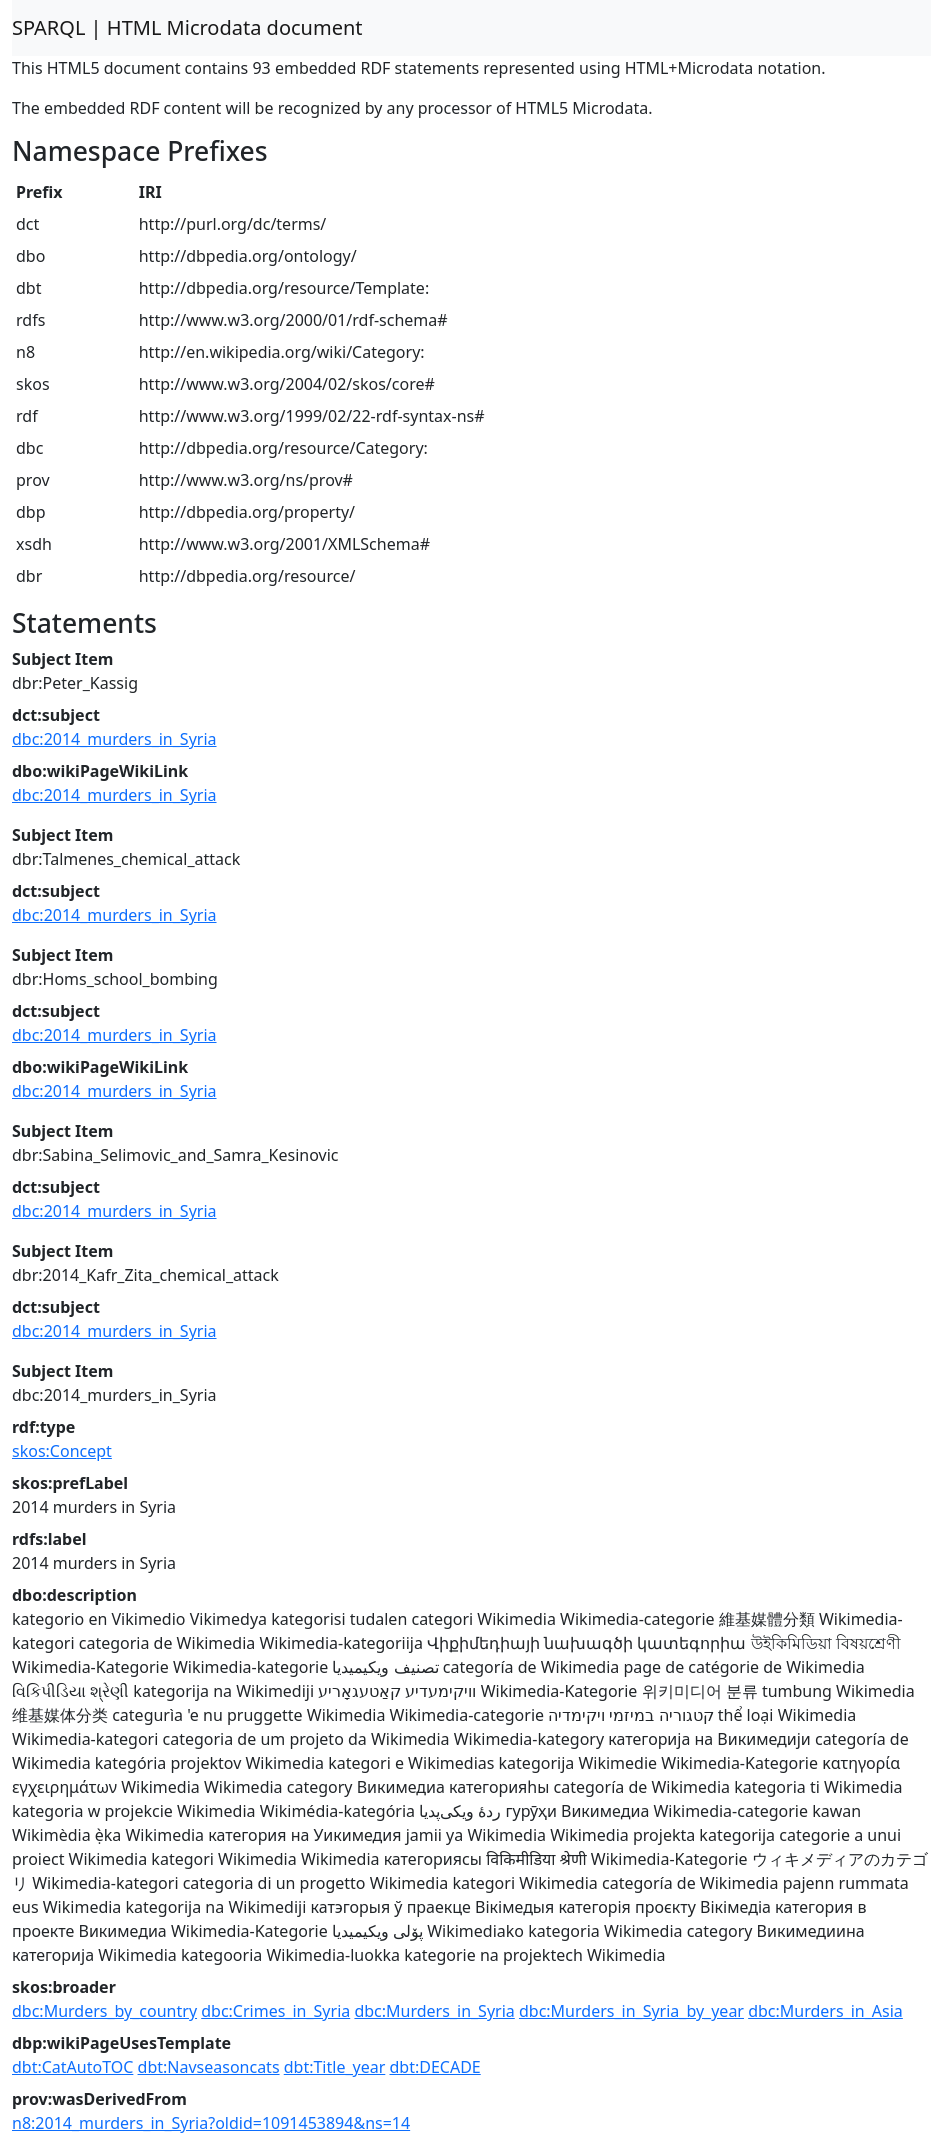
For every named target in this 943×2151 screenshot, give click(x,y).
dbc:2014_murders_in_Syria (114, 739)
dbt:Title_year (335, 2067)
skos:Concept (62, 1451)
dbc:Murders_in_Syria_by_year (631, 2011)
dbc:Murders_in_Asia (825, 2011)
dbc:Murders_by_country (104, 2011)
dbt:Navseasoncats (209, 2067)
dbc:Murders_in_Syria (434, 2011)
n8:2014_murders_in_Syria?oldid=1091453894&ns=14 (211, 2123)
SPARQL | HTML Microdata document (187, 27)
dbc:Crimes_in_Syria (275, 2011)
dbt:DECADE (434, 2067)
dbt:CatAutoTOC (72, 2067)
